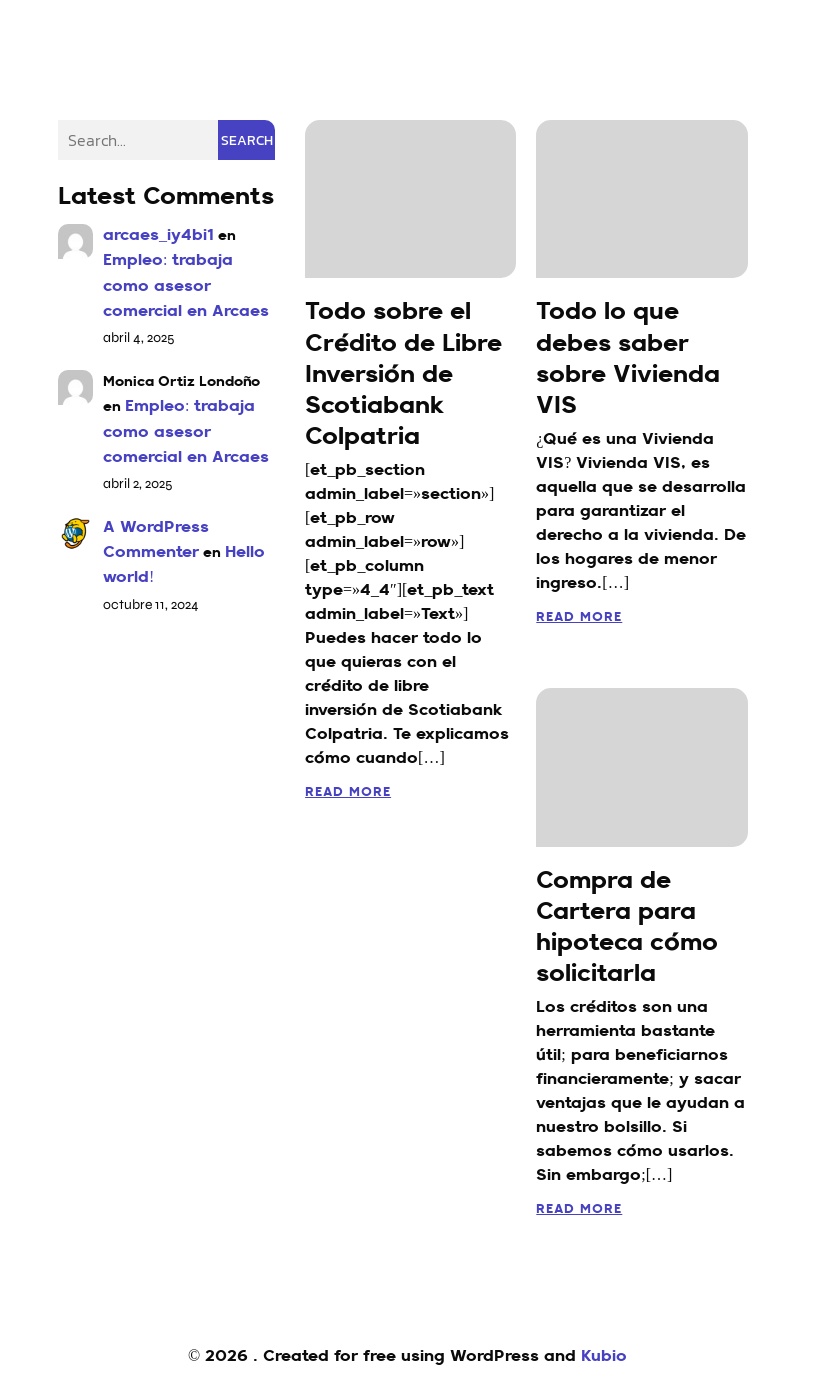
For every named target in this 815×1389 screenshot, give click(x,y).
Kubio (604, 1357)
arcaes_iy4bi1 (158, 236)
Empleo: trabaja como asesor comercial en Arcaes (186, 286)
